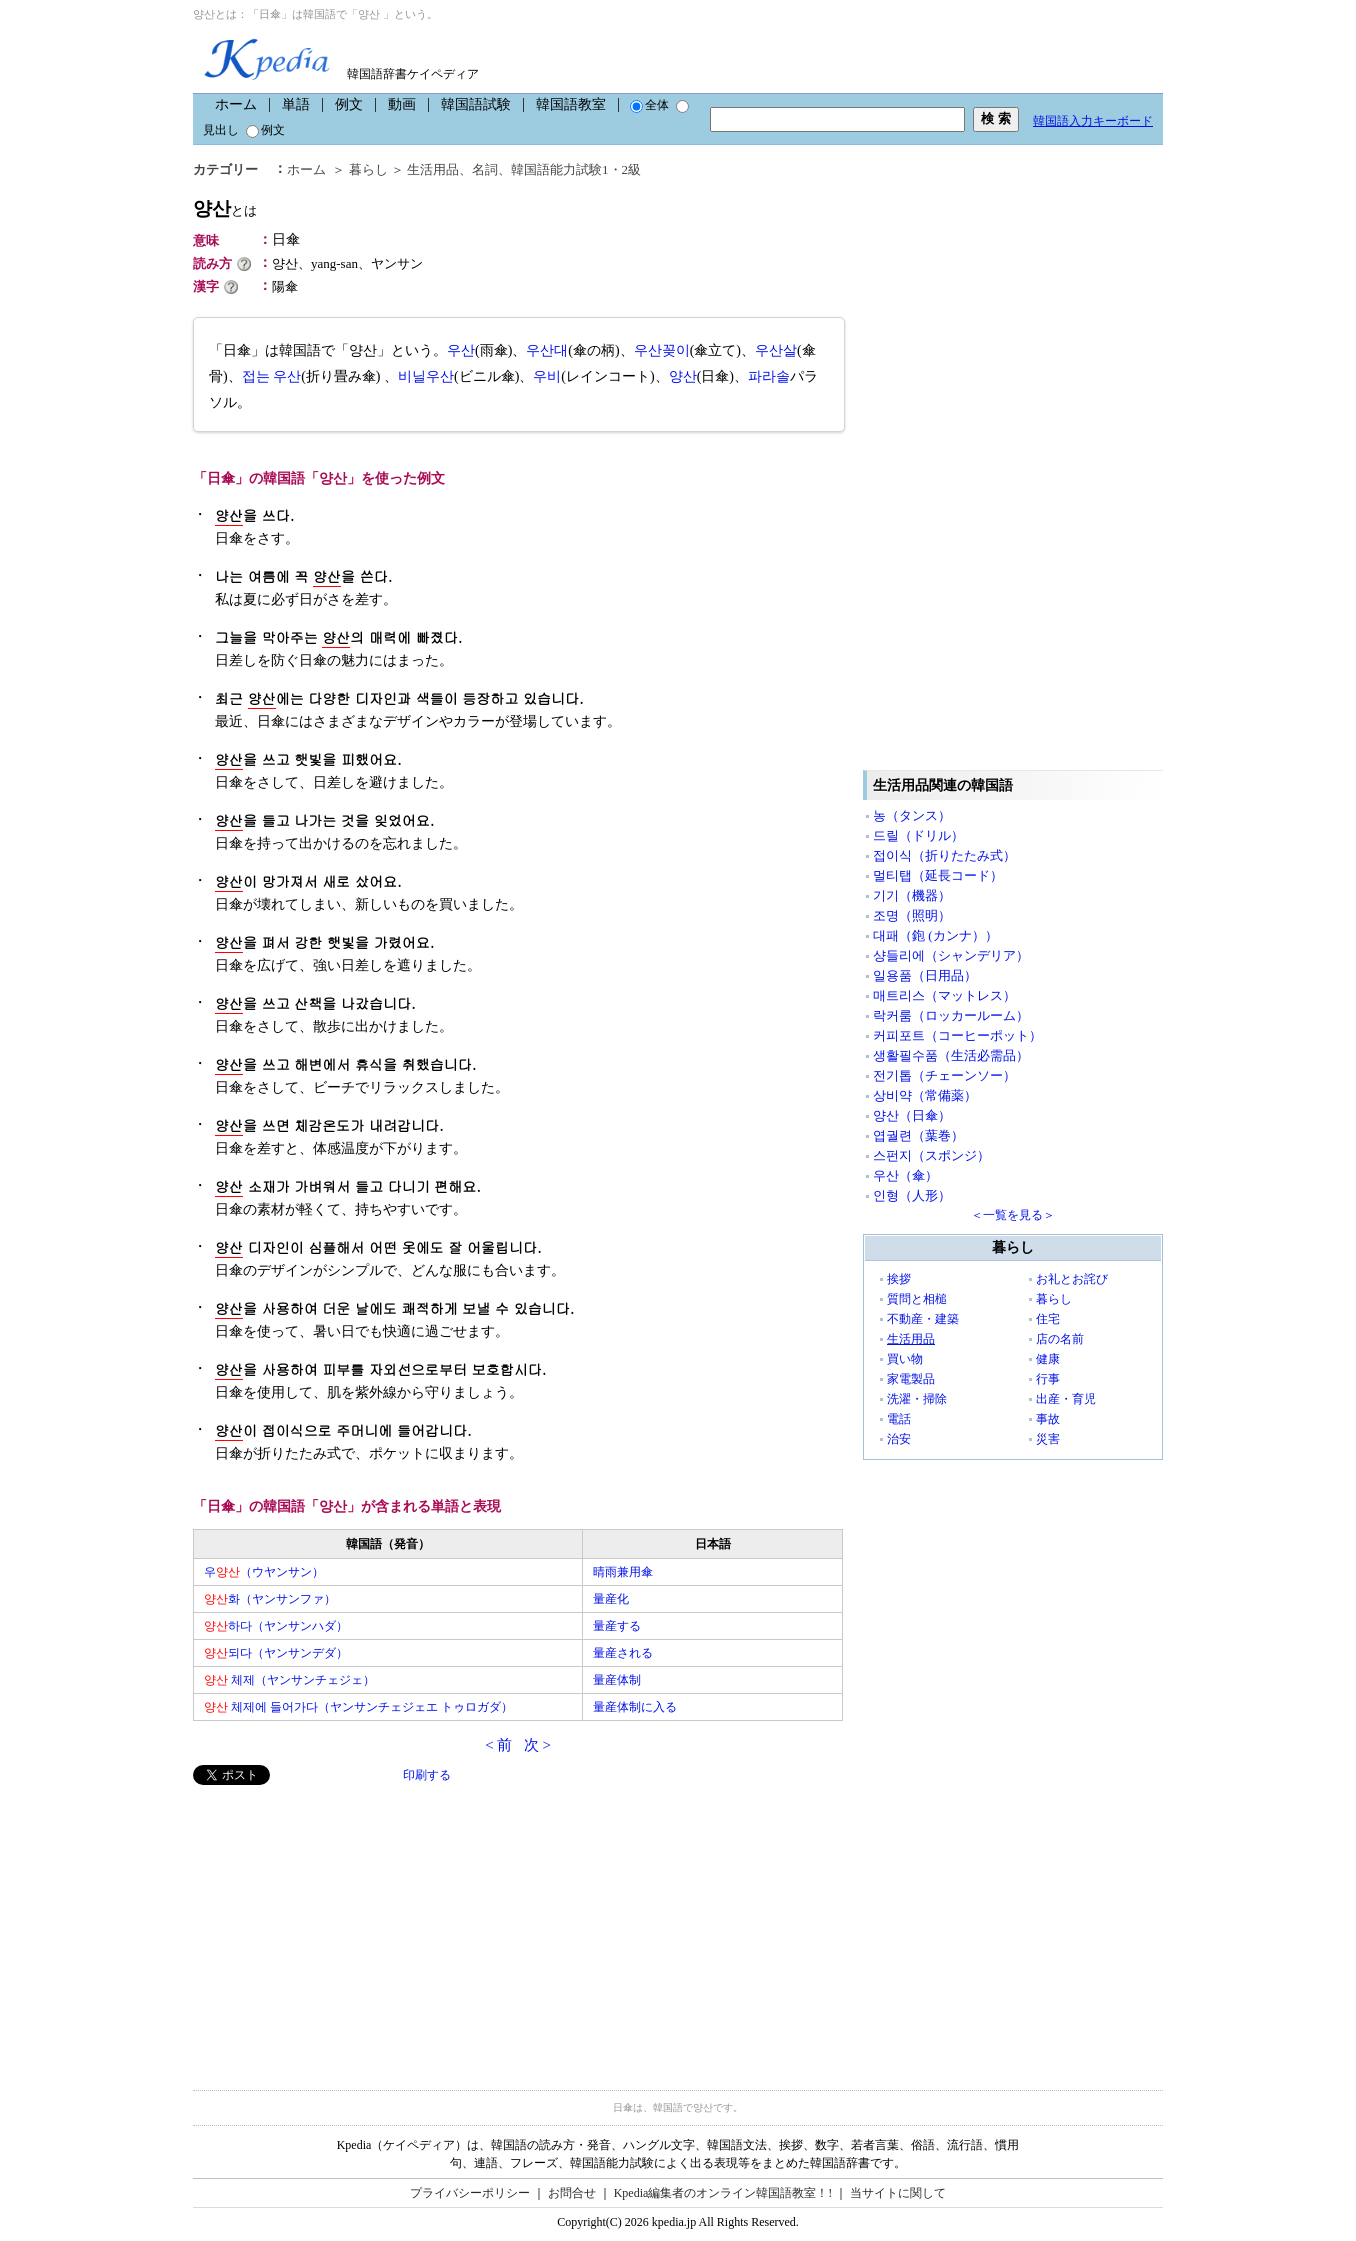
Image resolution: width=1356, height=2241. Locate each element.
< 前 (498, 1745)
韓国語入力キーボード (1093, 121)
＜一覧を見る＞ (1013, 1215)
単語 (296, 104)
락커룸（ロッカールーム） (951, 1015)
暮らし (368, 169)
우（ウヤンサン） (264, 1572)
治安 (899, 1439)
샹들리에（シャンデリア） (951, 955)
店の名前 (1060, 1339)
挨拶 (899, 1279)
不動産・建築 (923, 1319)
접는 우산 (272, 376)
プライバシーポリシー (470, 2193)
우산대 (547, 350)
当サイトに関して (898, 2193)
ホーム (236, 104)
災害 (1048, 1439)
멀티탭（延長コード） (938, 875)
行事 (1048, 1379)
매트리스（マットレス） (944, 995)
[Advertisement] (343, 1925)
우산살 (776, 350)
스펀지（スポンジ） (931, 1155)
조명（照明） (912, 915)
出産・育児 (1066, 1399)
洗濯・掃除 (917, 1399)
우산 (461, 350)
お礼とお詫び (1072, 1279)
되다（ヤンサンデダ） (276, 1653)
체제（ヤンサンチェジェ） (289, 1680)
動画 (402, 104)
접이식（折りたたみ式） (944, 855)
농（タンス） (912, 815)
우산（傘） (905, 1175)
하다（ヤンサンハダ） (276, 1626)
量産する (617, 1626)
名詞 (485, 169)
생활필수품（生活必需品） (951, 1055)
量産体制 (617, 1680)
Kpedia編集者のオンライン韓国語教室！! (723, 2193)
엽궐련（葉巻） (918, 1135)
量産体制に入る (635, 1707)
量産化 (611, 1599)
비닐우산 (426, 376)
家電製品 (911, 1379)
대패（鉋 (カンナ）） (935, 935)
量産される (623, 1653)
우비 (547, 376)
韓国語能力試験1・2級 (576, 169)
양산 (225, 208)
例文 (349, 104)
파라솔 (769, 376)
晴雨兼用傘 (623, 1572)
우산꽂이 (662, 350)
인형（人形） (912, 1195)
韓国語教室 (571, 104)
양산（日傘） (912, 1115)
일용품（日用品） (925, 975)
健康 (1048, 1359)
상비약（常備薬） (925, 1095)
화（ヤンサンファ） (270, 1599)
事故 (1048, 1419)
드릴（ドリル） (918, 835)
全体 (649, 105)
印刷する (427, 1775)
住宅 (1048, 1319)
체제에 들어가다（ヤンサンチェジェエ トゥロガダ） (358, 1707)
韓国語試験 (476, 104)
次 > (537, 1745)
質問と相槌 (917, 1299)
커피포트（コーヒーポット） (957, 1035)
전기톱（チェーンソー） (944, 1075)
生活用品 (433, 169)
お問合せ (572, 2193)
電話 (899, 1419)
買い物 (905, 1359)
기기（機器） (912, 895)
